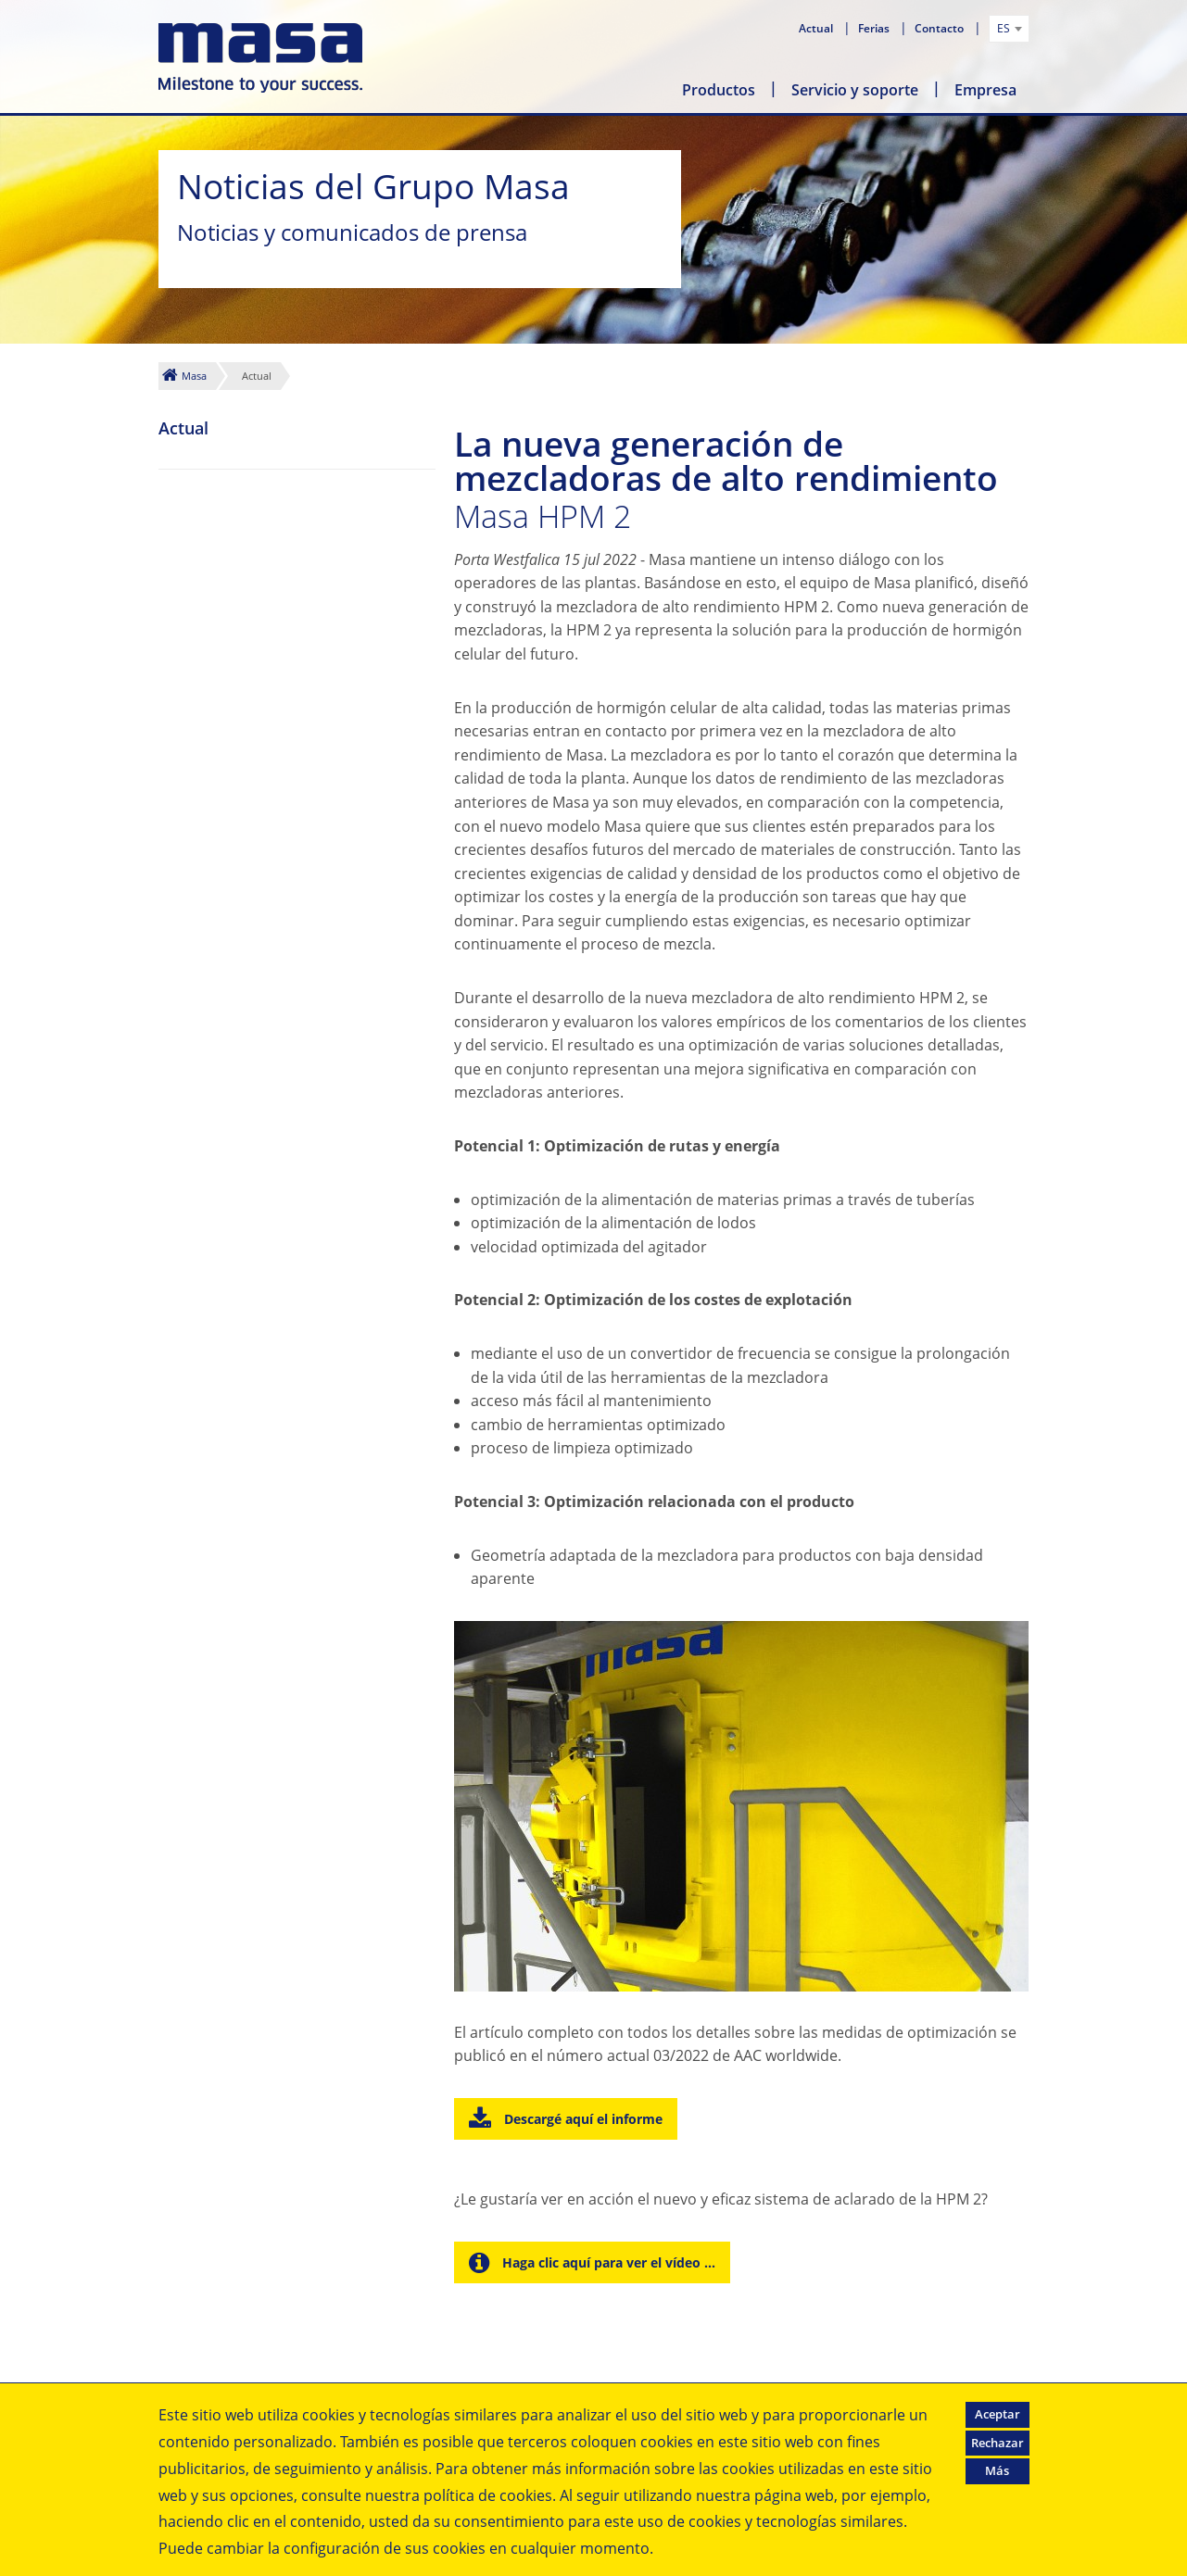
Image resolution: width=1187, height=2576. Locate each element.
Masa (194, 376)
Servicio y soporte (854, 90)
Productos (718, 90)
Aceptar (997, 2414)
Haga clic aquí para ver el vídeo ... (607, 2262)
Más (997, 2470)
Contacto (940, 28)
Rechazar (997, 2442)
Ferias (875, 28)
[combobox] (1009, 29)
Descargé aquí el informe (581, 2119)
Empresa (985, 90)
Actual (817, 28)
